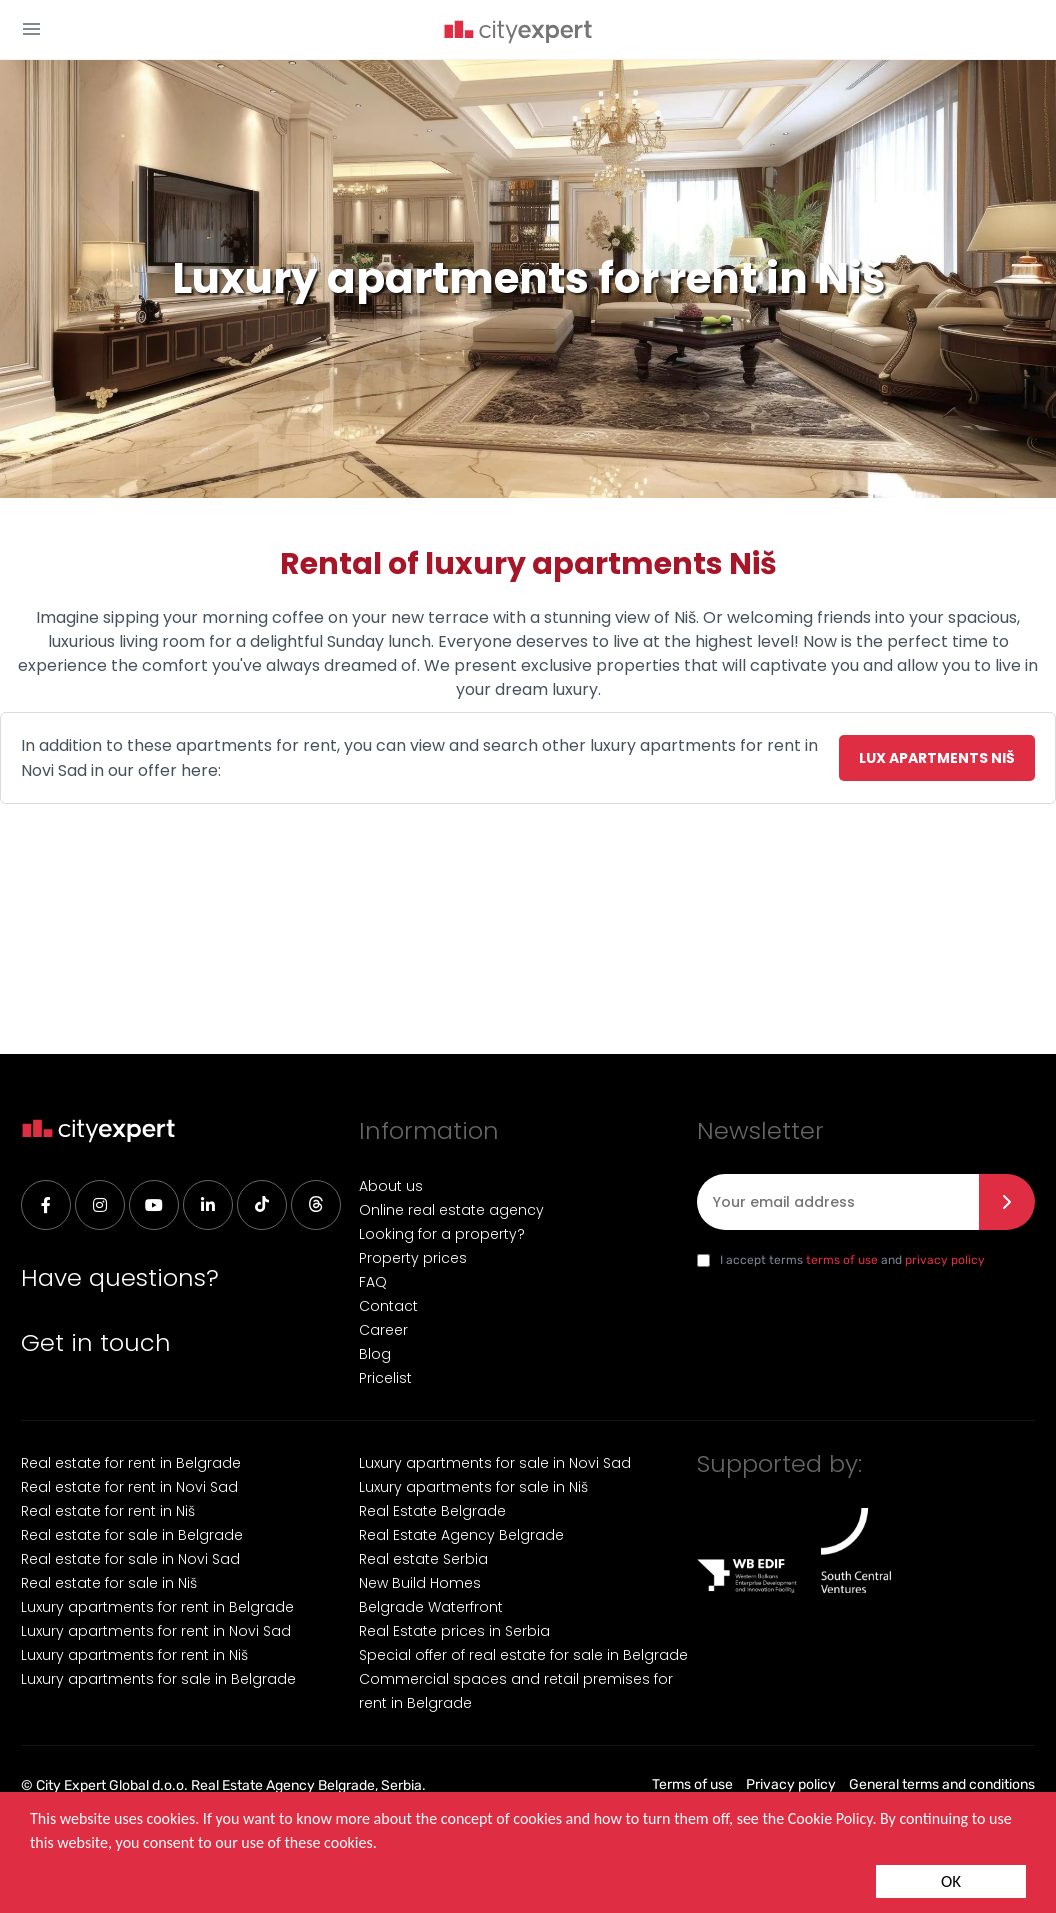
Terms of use (692, 1784)
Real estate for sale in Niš (109, 1583)
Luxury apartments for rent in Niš (134, 1655)
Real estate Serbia (423, 1559)
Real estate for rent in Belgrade (131, 1463)
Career (383, 1330)
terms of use (842, 1260)
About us (391, 1186)
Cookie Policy (830, 1818)
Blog (375, 1354)
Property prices (413, 1258)
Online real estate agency (451, 1210)
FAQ (373, 1282)
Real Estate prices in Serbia (454, 1631)
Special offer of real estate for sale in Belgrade (523, 1655)
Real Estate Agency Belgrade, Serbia (306, 1785)
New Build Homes (420, 1583)
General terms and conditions (942, 1784)
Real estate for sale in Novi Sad (130, 1559)
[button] (31, 29)
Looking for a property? (442, 1234)
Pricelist (385, 1378)
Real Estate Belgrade (432, 1511)
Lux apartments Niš (937, 758)
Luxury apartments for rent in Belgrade (157, 1607)
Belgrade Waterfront (431, 1607)
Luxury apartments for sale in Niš (473, 1487)
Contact (388, 1306)
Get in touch (96, 1342)
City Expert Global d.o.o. (112, 1785)
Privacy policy (791, 1784)
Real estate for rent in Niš (108, 1511)
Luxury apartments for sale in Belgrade (158, 1679)
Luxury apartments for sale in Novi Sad (495, 1463)
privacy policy (945, 1260)
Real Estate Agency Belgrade (461, 1535)
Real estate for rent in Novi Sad (129, 1487)
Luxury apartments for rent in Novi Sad (156, 1631)
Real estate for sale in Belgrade (132, 1535)
